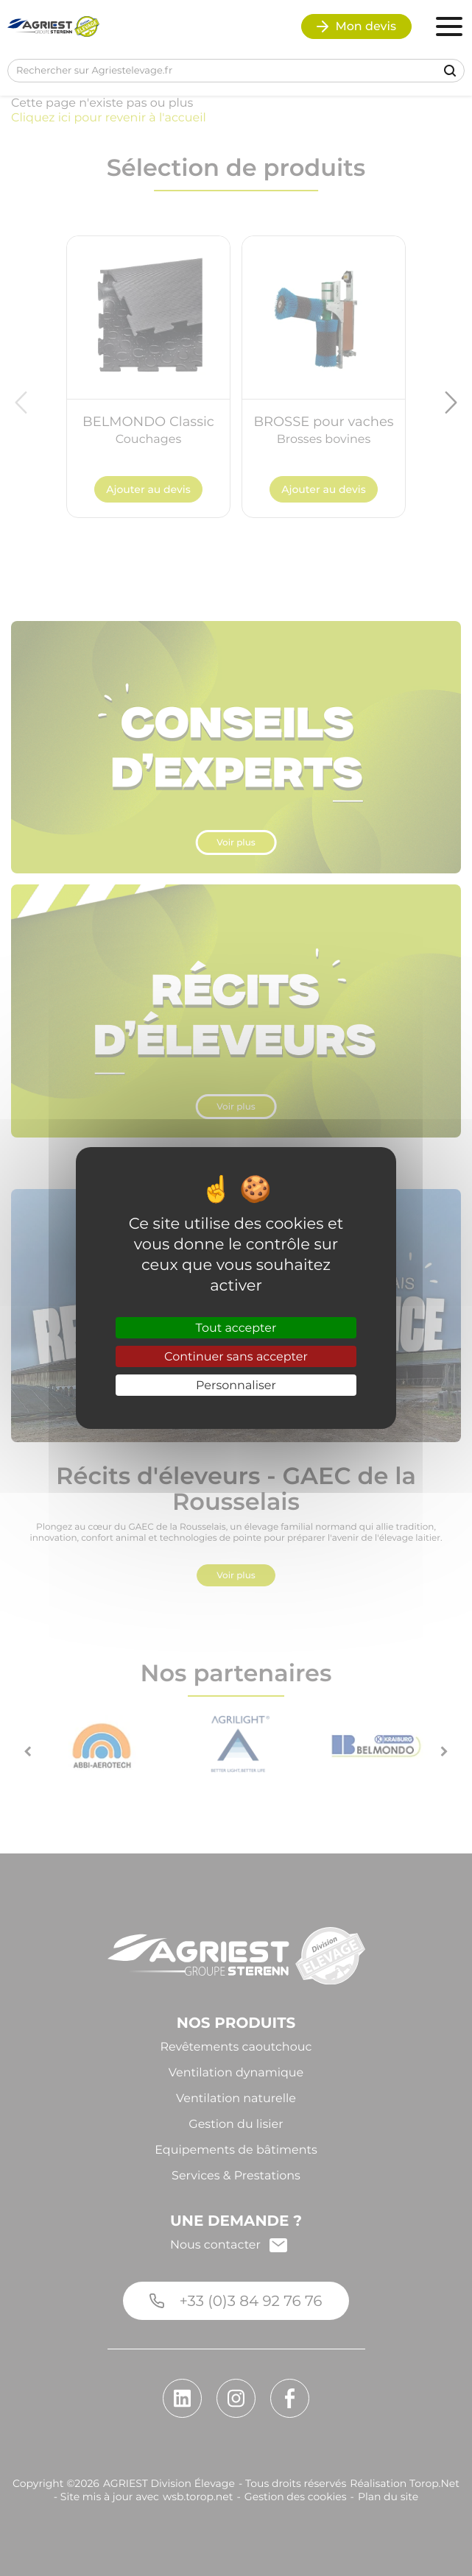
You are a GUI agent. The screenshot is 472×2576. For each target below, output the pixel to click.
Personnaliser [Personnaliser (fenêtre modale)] (236, 1385)
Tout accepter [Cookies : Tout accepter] (236, 1327)
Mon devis (356, 26)
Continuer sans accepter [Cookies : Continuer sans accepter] (236, 1356)
